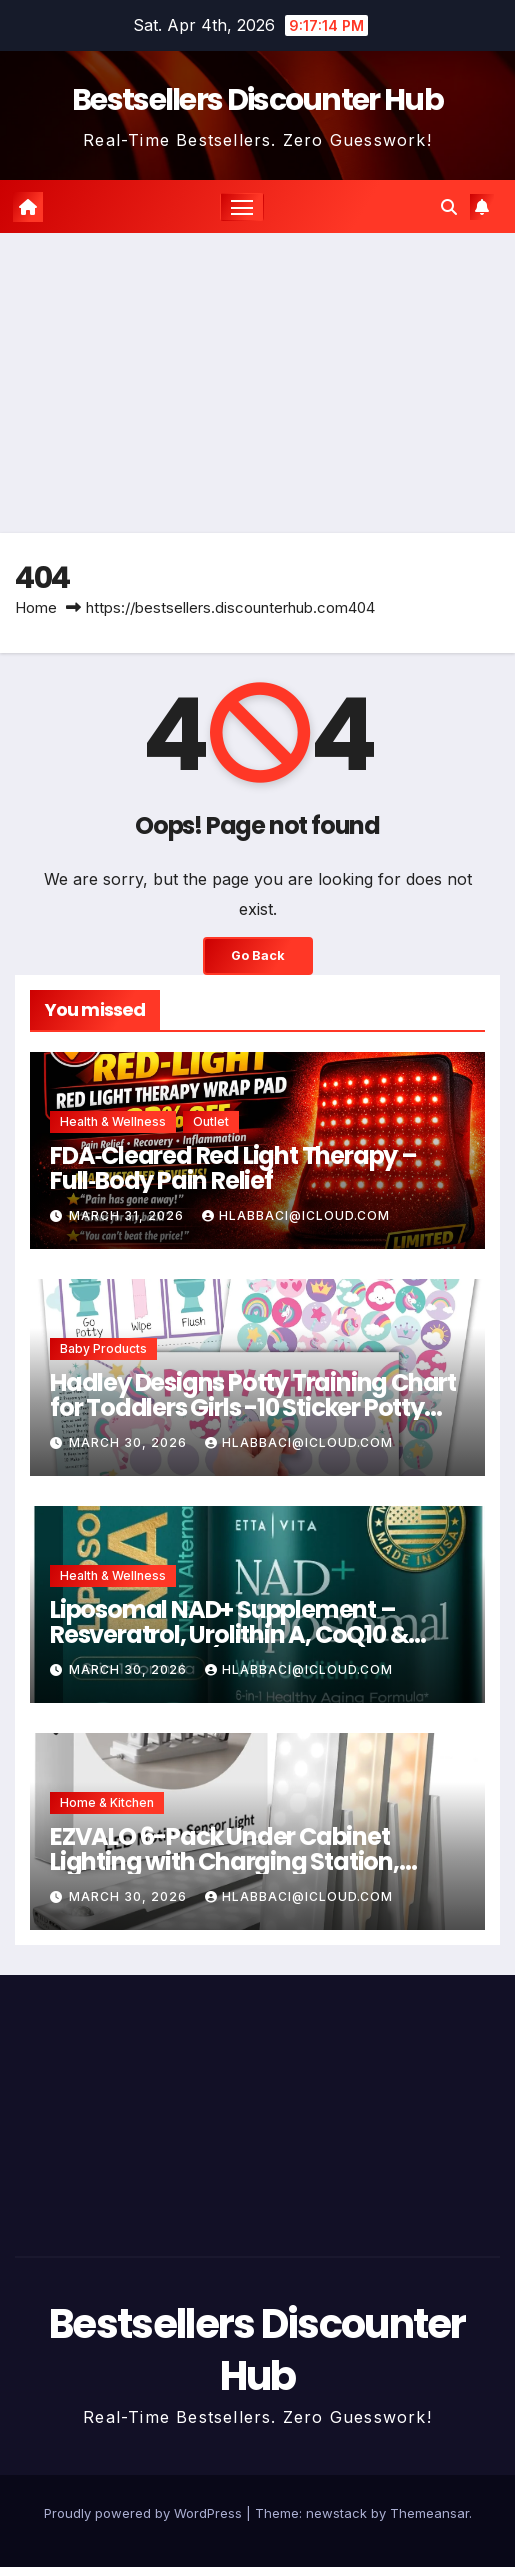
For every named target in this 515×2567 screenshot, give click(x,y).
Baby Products (103, 1348)
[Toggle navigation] (242, 207)
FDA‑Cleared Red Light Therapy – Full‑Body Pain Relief (233, 1168)
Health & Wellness (113, 1121)
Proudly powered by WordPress (145, 2513)
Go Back (258, 955)
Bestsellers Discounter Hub (257, 100)
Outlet (211, 1121)
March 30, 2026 (130, 1442)
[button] (449, 207)
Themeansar (429, 2513)
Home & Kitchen (107, 1802)
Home (36, 607)
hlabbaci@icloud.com (296, 1215)
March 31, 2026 (128, 1215)
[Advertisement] (257, 383)
